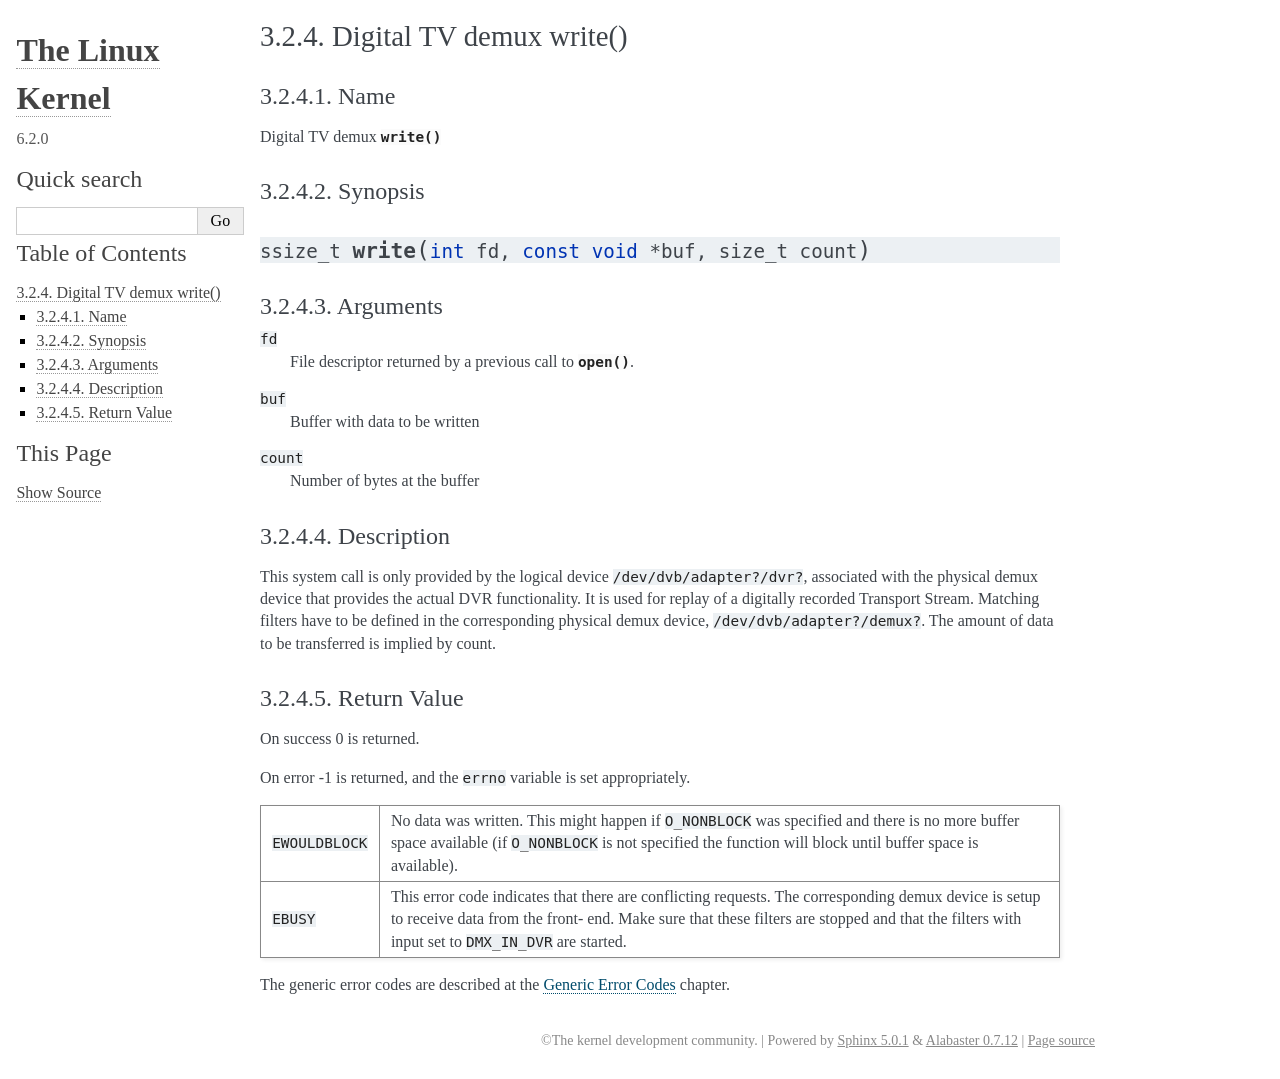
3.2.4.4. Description (99, 388)
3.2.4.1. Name (81, 316)
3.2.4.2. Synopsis (91, 340)
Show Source (58, 492)
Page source (1061, 1040)
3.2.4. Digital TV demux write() (118, 292)
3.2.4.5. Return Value (104, 412)
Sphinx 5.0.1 (872, 1040)
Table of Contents (101, 253)
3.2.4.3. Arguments (97, 364)
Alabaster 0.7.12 (972, 1040)
